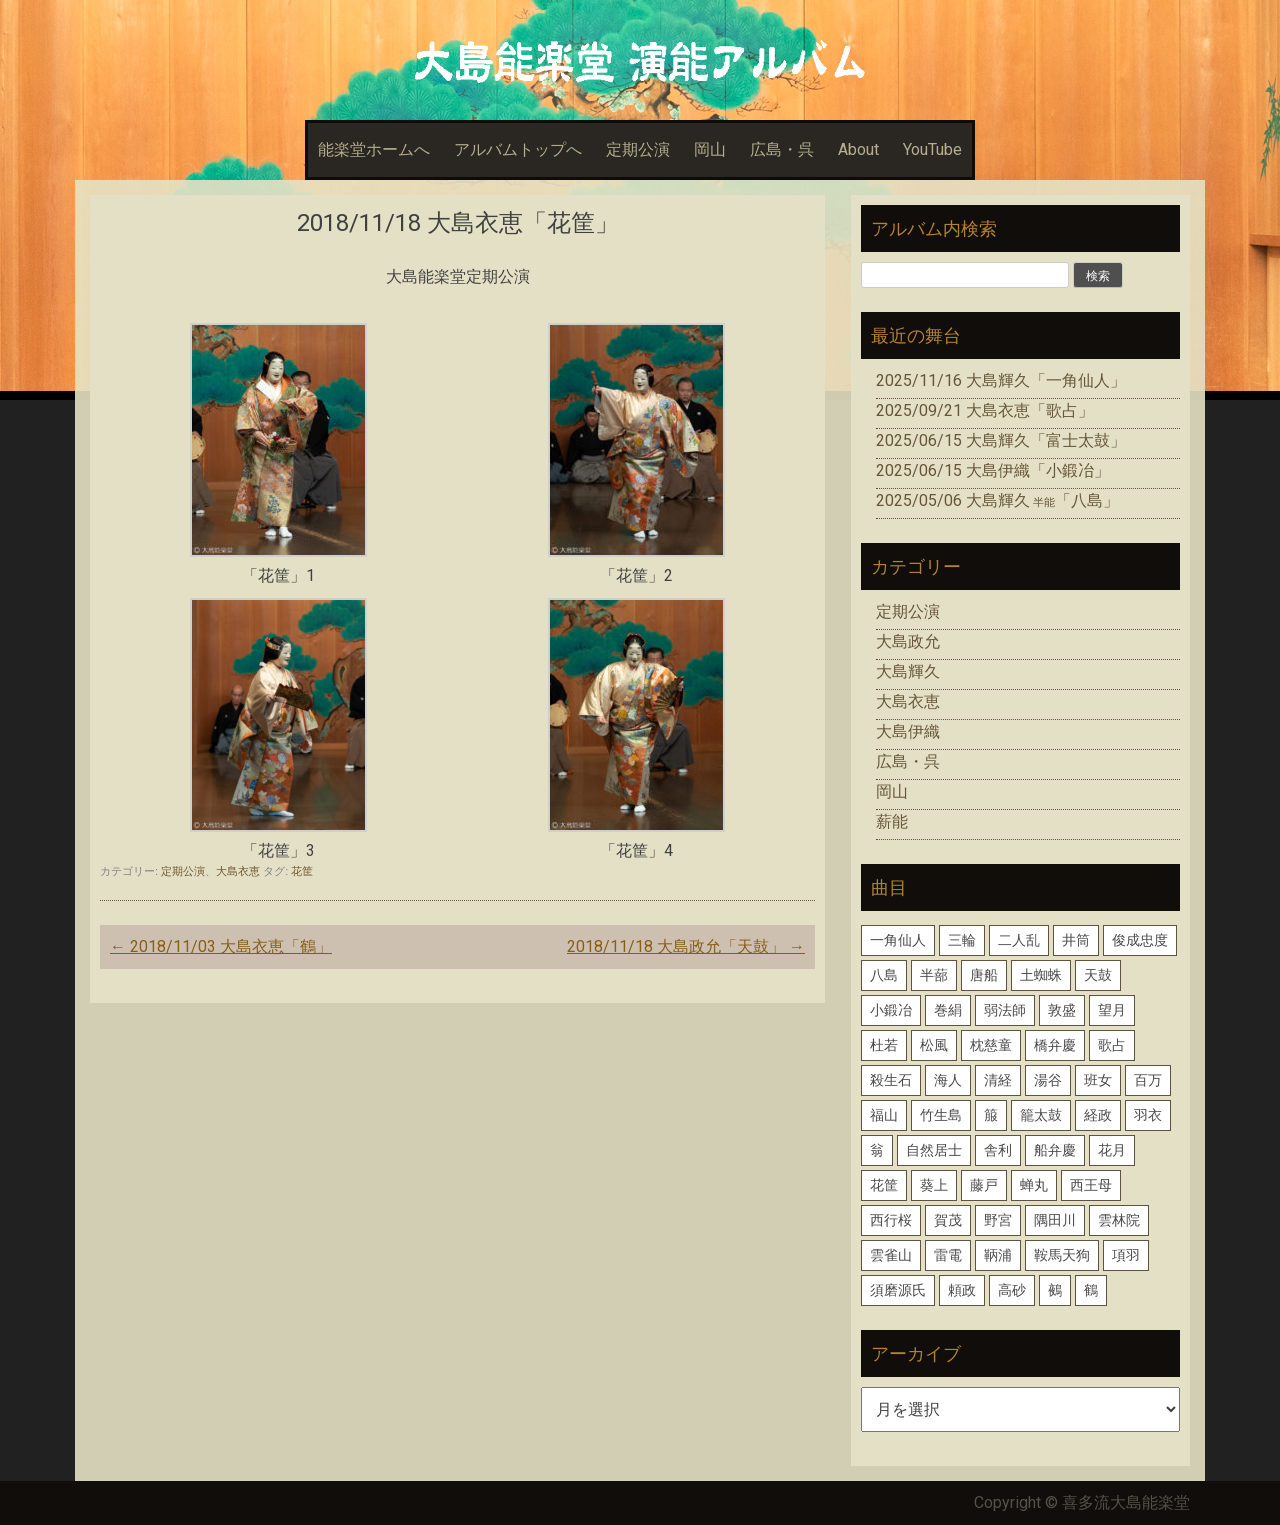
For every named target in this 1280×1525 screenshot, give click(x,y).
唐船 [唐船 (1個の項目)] (984, 975)
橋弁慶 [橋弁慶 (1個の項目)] (1055, 1045)
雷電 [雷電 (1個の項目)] (948, 1255)
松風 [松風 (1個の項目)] (934, 1045)
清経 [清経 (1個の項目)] (998, 1080)
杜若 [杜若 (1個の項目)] (884, 1045)
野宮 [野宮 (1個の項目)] (998, 1220)
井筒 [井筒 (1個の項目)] (1076, 940)
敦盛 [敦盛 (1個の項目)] (1062, 1010)
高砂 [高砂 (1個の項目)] (1012, 1290)
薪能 (892, 821)
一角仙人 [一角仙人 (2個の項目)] (898, 940)
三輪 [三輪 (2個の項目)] (962, 940)
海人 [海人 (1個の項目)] (948, 1080)
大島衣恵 (238, 871)
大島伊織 (908, 731)
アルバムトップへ (518, 149)
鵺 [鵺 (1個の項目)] (1055, 1290)
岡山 (710, 149)
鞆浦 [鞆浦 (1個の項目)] (998, 1255)
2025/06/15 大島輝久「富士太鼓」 (1001, 440)
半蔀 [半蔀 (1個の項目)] (934, 975)
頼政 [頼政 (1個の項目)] (962, 1290)
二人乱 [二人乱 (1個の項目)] (1019, 940)
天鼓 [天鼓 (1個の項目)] (1098, 975)
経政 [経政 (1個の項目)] (1098, 1115)
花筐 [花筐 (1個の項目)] (884, 1185)
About (858, 149)
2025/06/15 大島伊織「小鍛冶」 (993, 470)
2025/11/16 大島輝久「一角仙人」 (1001, 380)
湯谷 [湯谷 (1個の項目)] (1048, 1080)
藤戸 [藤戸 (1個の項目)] (984, 1185)
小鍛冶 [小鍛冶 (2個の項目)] (891, 1010)
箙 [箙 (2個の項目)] (991, 1115)
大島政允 (908, 641)
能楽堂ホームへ (374, 149)
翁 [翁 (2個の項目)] (877, 1150)
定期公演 (638, 149)
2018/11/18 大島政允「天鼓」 (686, 946)
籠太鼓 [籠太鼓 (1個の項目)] (1041, 1115)
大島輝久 (908, 671)
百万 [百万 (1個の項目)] (1148, 1080)
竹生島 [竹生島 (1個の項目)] (941, 1115)
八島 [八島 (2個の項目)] (884, 975)
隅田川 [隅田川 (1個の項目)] (1055, 1220)
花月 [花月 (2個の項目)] (1112, 1150)
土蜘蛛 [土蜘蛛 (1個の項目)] (1041, 975)
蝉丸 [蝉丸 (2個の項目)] (1034, 1185)
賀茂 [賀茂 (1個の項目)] (948, 1220)
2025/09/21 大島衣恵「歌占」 (985, 410)
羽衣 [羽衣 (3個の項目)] (1148, 1115)
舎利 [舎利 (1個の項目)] (998, 1150)
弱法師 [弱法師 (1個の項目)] (1005, 1010)
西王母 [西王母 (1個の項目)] (1091, 1185)
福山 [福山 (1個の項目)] (884, 1115)
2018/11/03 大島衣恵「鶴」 (221, 946)
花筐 (302, 871)
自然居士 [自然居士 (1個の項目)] (934, 1150)
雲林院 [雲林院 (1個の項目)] (1119, 1220)
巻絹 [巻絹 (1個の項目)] (948, 1010)
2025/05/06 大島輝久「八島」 (997, 500)
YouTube (932, 149)
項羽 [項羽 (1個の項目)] (1126, 1255)
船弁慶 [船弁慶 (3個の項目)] (1055, 1150)
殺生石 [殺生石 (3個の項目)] (891, 1080)
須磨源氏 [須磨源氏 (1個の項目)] (898, 1290)
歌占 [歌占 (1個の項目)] (1112, 1045)
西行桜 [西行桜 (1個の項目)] (891, 1220)
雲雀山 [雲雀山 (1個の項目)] (891, 1255)
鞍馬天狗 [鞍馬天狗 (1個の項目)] (1062, 1255)
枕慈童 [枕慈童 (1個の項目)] (991, 1045)
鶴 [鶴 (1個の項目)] (1091, 1290)
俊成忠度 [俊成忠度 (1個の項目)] (1140, 940)
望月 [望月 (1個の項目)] (1112, 1010)
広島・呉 (782, 149)
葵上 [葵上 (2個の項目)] (934, 1185)
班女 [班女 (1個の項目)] (1098, 1080)
